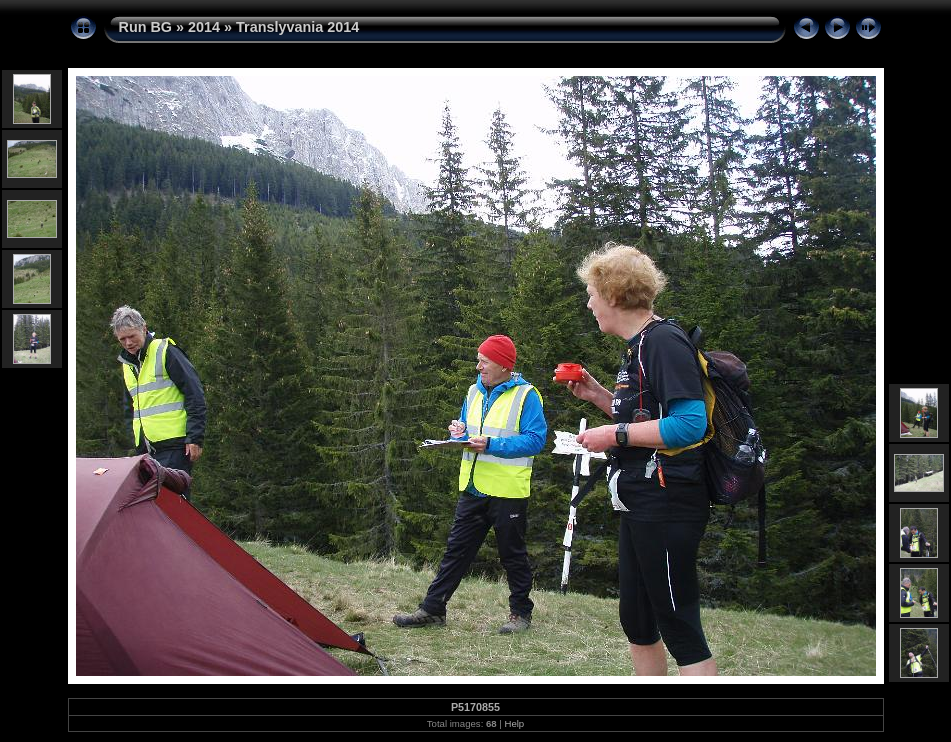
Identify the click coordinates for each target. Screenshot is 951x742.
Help (514, 723)
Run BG (146, 27)
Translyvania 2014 (297, 27)
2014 (204, 27)
